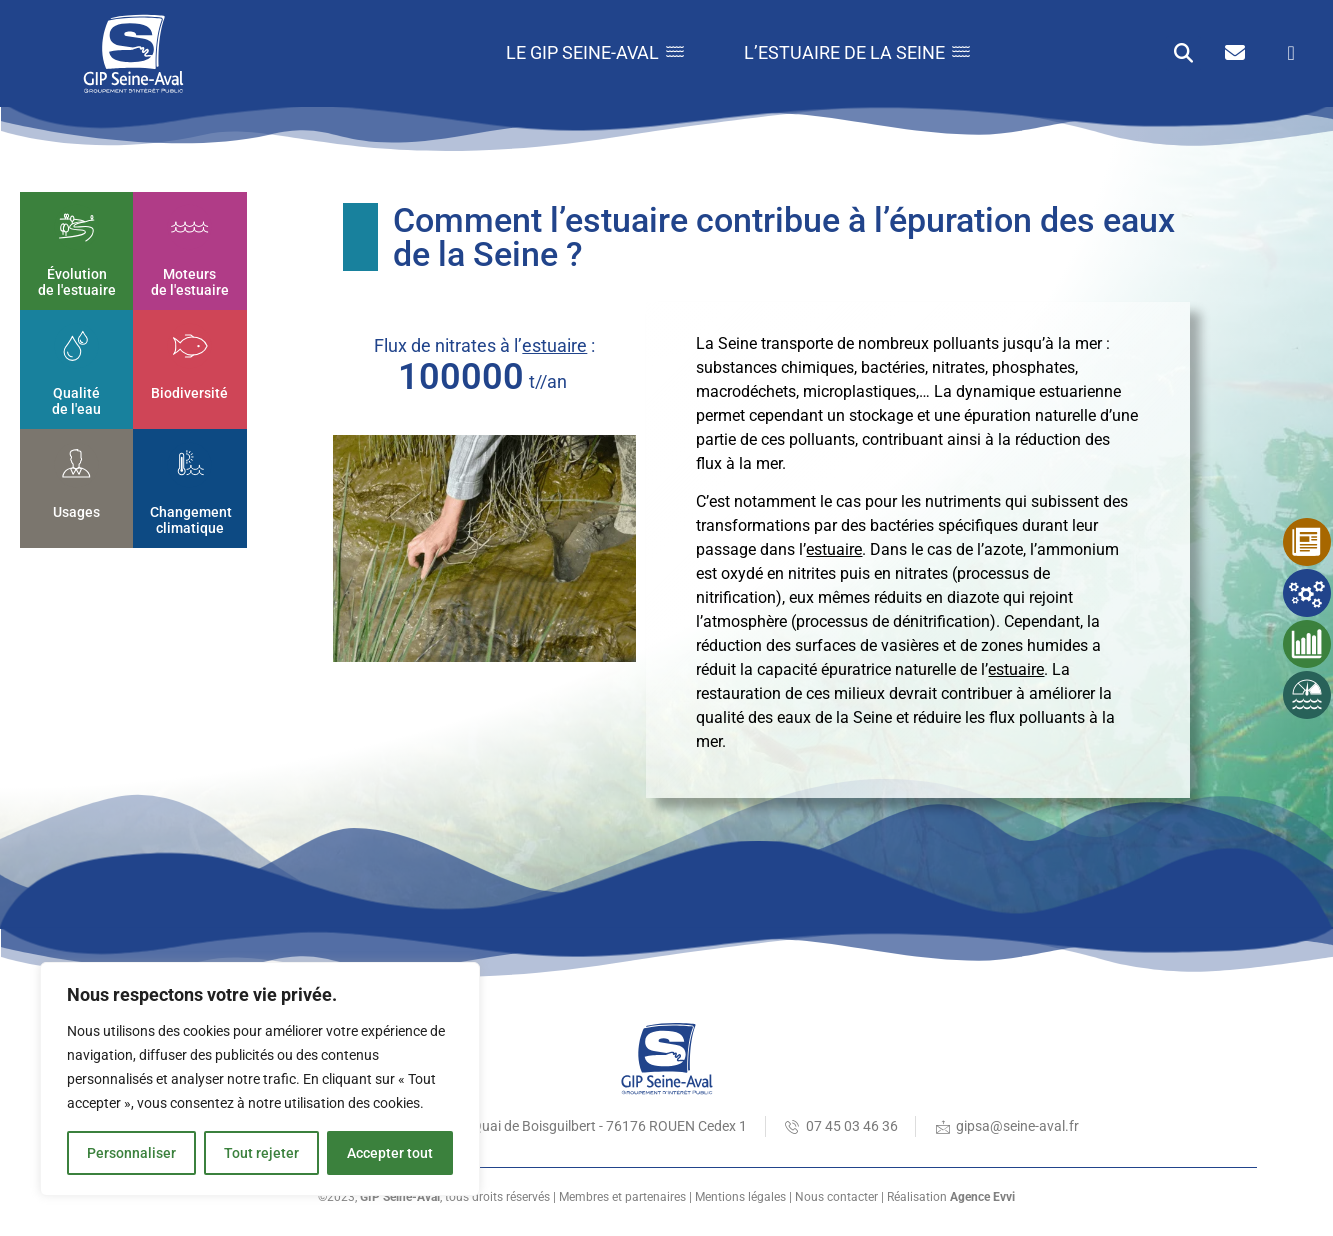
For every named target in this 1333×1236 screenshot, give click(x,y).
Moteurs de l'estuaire (190, 282)
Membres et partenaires (622, 1197)
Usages (76, 511)
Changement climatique (191, 519)
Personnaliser (131, 1153)
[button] (1183, 53)
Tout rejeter (261, 1153)
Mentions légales (740, 1197)
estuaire (554, 345)
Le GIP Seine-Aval (595, 52)
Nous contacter (836, 1197)
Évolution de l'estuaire (77, 282)
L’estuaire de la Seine (857, 52)
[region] (260, 1079)
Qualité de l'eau (76, 400)
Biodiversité (189, 392)
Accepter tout (390, 1153)
